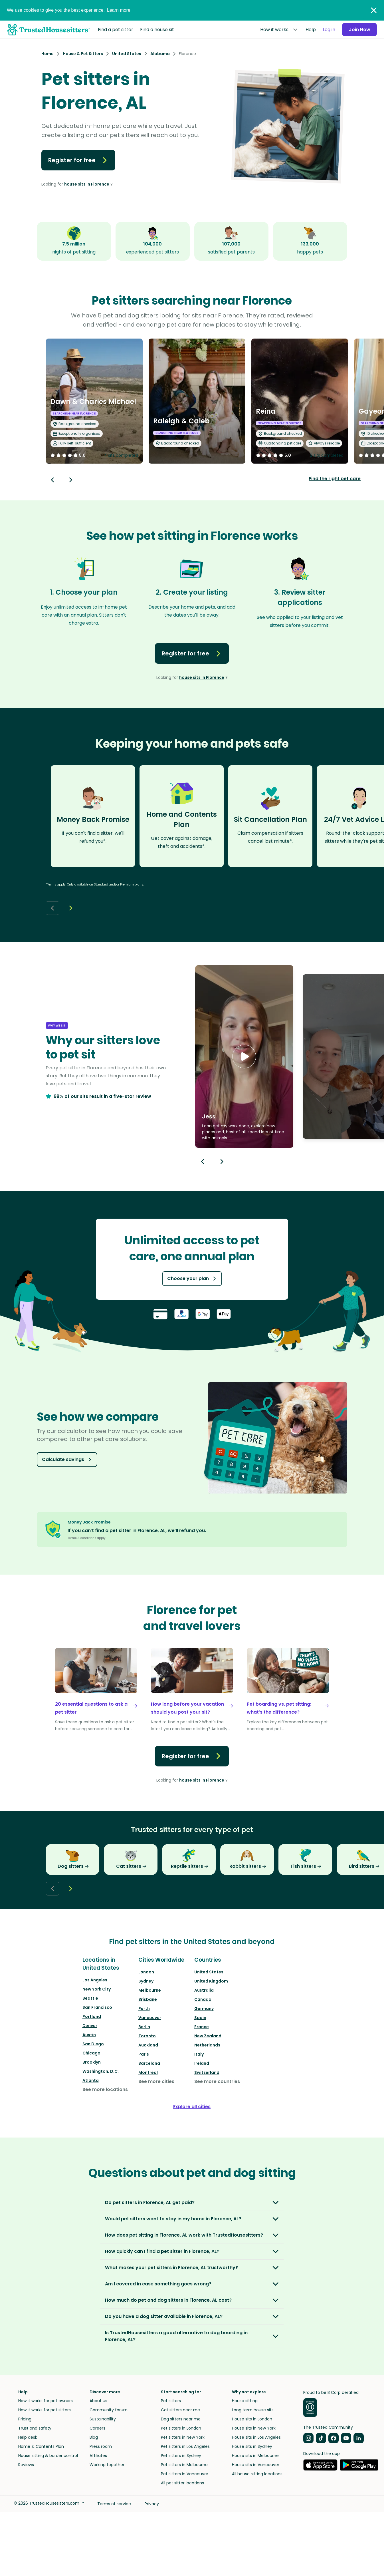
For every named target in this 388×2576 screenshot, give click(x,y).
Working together (107, 2465)
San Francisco (97, 2007)
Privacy (152, 2504)
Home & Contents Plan (41, 2446)
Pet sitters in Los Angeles (185, 2446)
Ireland (201, 2063)
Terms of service (114, 2504)
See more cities (156, 2081)
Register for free (78, 160)
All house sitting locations (257, 2474)
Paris (143, 2054)
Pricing (24, 2419)
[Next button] (71, 480)
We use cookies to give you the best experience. (68, 10)
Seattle (90, 1998)
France (201, 2027)
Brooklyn (91, 2062)
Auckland (148, 2045)
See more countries (217, 2081)
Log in (328, 29)
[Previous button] (202, 1161)
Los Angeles (94, 1980)
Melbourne (149, 1990)
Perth (144, 2008)
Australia (204, 1990)
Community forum (109, 2410)
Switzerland (206, 2072)
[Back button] (52, 480)
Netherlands (207, 2045)
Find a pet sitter (115, 29)
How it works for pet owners (45, 2401)
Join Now (359, 29)
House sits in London (252, 2419)
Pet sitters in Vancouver (184, 2474)
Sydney (145, 1981)
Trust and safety (34, 2428)
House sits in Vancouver (255, 2465)
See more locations (105, 2089)
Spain (200, 2017)
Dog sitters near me (181, 2419)
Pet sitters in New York (183, 2437)
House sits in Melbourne (255, 2455)
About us (98, 2401)
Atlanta (90, 2080)
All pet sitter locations (182, 2483)
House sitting (245, 2401)
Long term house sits (253, 2410)
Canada (202, 1999)
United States (208, 1972)
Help (310, 29)
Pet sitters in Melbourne (184, 2465)
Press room (101, 2446)
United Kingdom (211, 1981)
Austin (89, 2035)
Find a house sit (157, 29)
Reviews (26, 2465)
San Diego (93, 2044)
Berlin (144, 2027)
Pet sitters (171, 2401)
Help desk (27, 2437)
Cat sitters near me (180, 2410)
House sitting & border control (48, 2455)
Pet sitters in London (181, 2428)
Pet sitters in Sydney (181, 2455)
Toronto (147, 2036)
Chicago (91, 2053)
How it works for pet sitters (44, 2410)
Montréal (148, 2072)
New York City (96, 1989)
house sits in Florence (86, 184)
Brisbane (147, 1999)
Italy (199, 2054)
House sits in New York (254, 2428)
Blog (94, 2437)
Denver (89, 2025)
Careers (97, 2428)
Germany (204, 2008)
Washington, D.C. (100, 2071)
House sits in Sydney (252, 2446)
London (146, 1972)
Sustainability (103, 2419)
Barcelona (149, 2063)
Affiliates (98, 2455)
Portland (91, 2016)
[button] (244, 1056)
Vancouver (149, 2017)
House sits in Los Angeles (256, 2437)
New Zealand (207, 2036)
